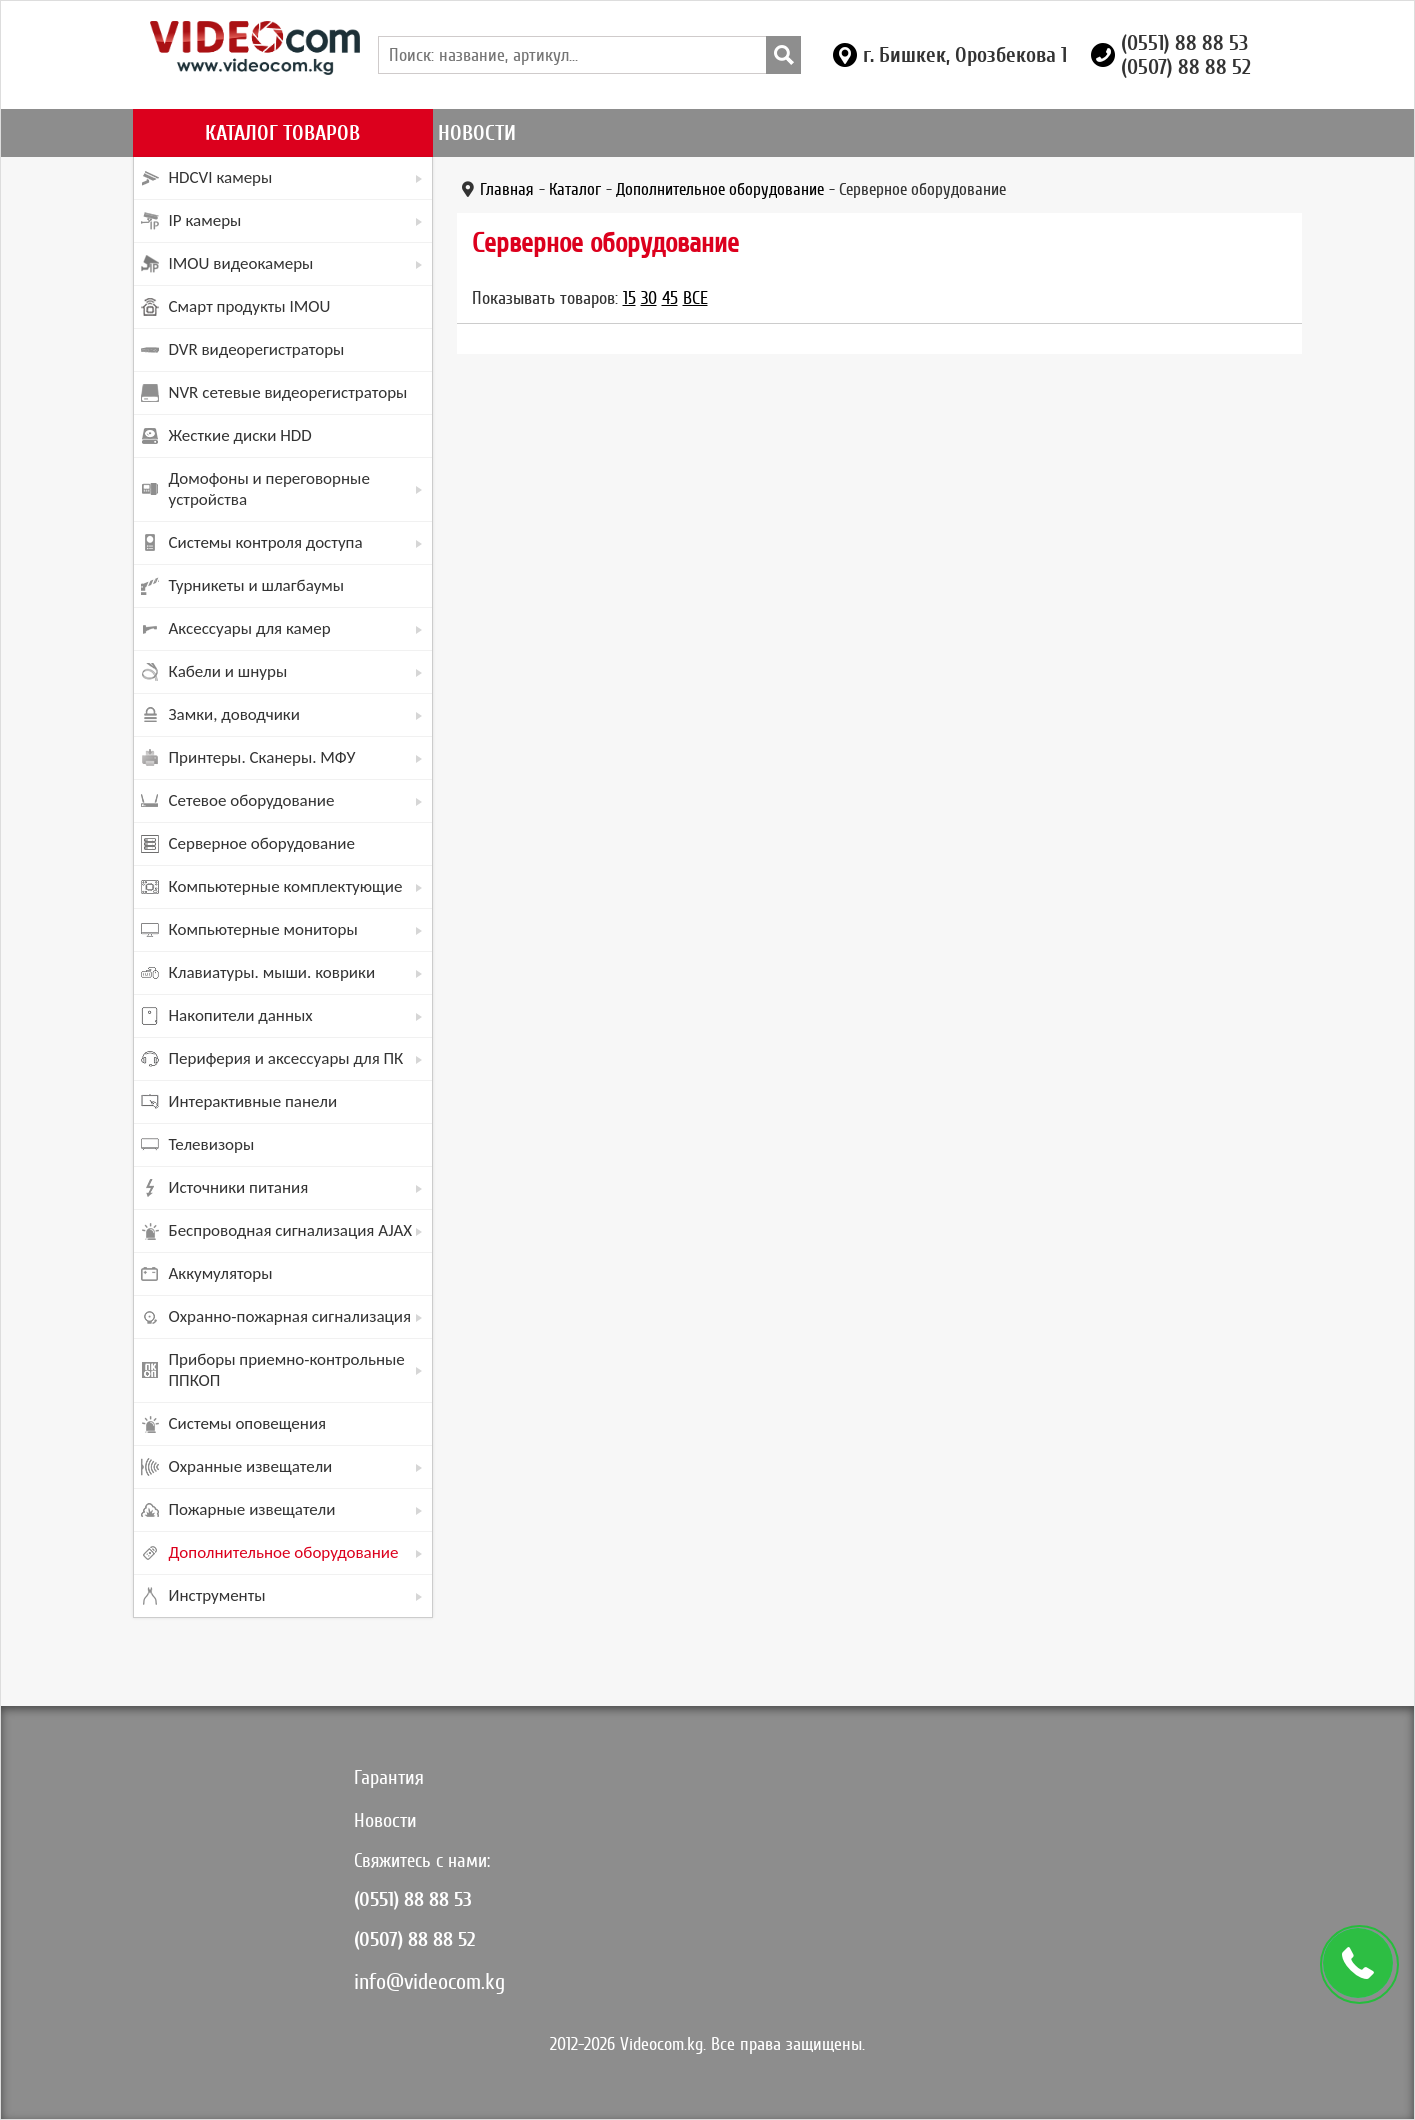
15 (629, 298)
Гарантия (389, 1777)
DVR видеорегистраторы (257, 349)
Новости (477, 133)
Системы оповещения (248, 1423)
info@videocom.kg (429, 1981)
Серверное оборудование (262, 843)
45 (670, 298)
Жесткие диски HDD (240, 435)
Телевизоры (212, 1144)
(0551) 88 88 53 (1184, 43)
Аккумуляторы (221, 1273)
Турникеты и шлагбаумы (257, 585)
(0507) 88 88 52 (1186, 67)
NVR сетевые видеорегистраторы (288, 392)
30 (649, 298)
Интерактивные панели (253, 1101)
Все (695, 298)
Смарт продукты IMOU (250, 306)
